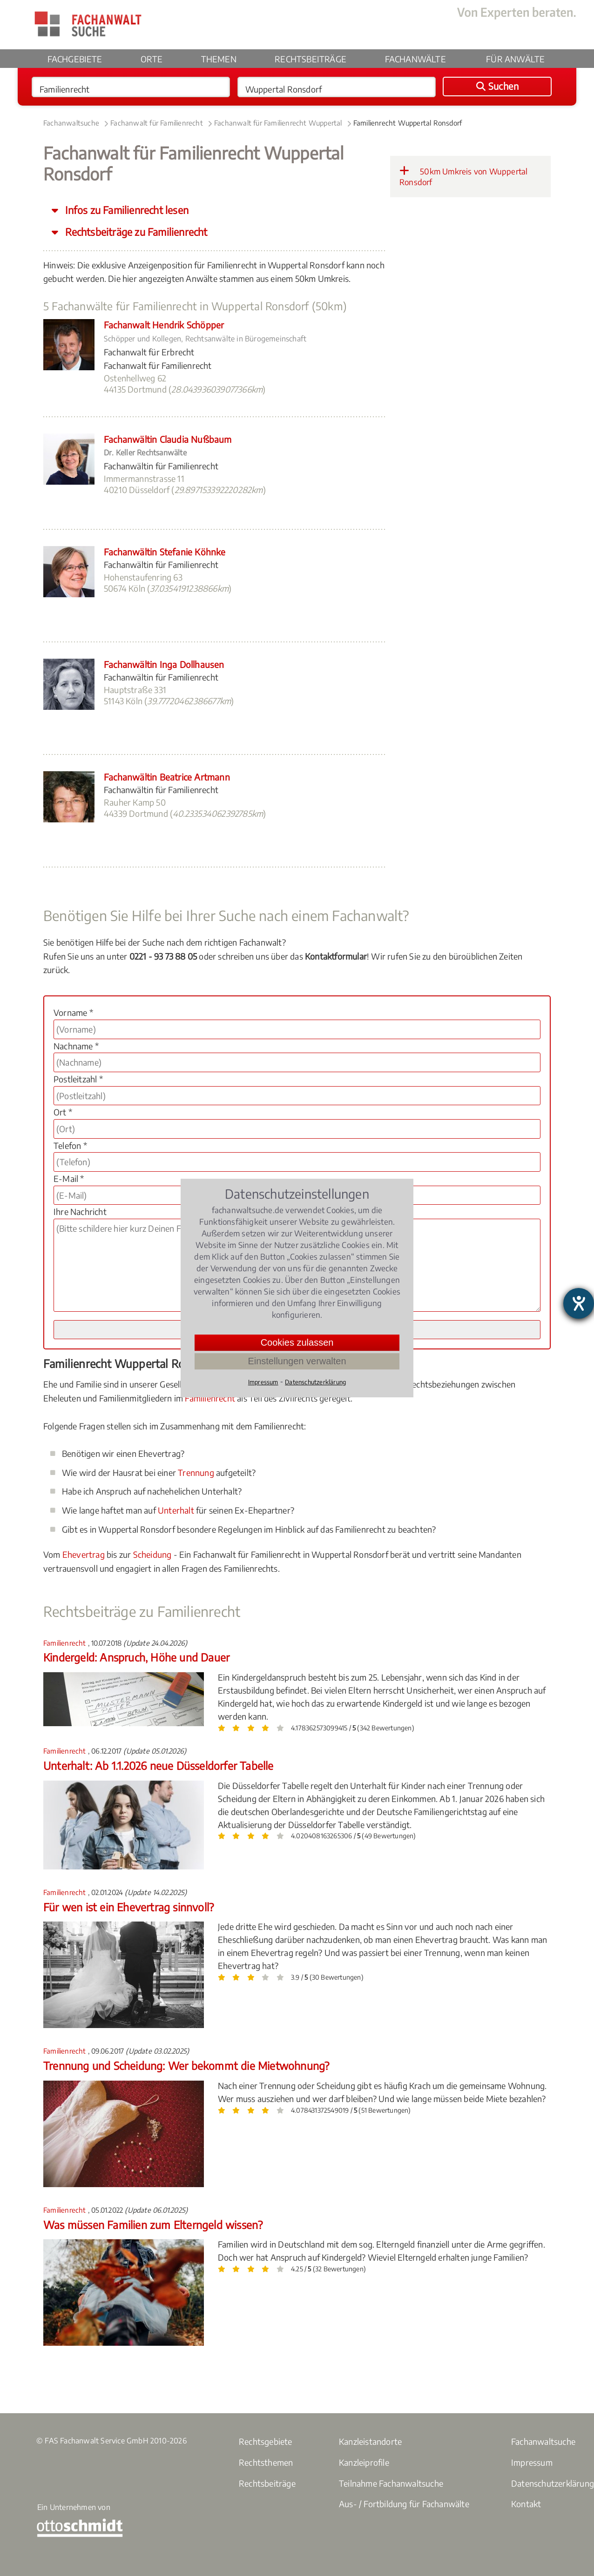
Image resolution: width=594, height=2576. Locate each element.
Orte (151, 58)
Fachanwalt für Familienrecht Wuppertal (278, 123)
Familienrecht (210, 1398)
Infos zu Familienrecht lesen (126, 210)
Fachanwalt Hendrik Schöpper (164, 324)
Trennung (196, 1472)
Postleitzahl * (78, 1079)
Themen (218, 58)
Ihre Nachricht (80, 1211)
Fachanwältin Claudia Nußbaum (168, 439)
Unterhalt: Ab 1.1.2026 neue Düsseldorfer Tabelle (158, 1765)
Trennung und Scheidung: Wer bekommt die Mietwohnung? (186, 2065)
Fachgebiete (74, 58)
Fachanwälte (415, 58)
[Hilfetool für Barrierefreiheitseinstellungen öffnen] (578, 1303)
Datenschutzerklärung (315, 1382)
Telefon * (70, 1145)
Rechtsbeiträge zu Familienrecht (135, 232)
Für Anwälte (515, 58)
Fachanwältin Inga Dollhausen (164, 664)
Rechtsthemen (266, 2462)
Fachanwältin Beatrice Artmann (167, 776)
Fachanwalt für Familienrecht (156, 123)
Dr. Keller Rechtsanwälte (145, 452)
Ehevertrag (83, 1554)
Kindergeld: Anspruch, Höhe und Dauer (136, 1657)
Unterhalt (176, 1510)
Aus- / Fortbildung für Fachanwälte (404, 2503)
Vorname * (73, 1012)
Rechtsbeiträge (310, 58)
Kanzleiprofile (364, 2462)
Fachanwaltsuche (71, 123)
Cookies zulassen (297, 1342)
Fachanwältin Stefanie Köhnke (165, 551)
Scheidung (152, 1554)
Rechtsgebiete (265, 2441)
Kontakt (526, 2503)
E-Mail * (69, 1178)
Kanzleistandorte (370, 2441)
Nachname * (76, 1046)
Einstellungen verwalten (297, 1361)
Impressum (532, 2462)
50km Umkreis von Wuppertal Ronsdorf (463, 176)
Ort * (63, 1112)
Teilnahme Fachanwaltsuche (391, 2483)
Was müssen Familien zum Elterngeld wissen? (153, 2224)
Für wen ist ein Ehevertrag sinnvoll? (128, 1907)
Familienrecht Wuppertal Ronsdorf (407, 123)
